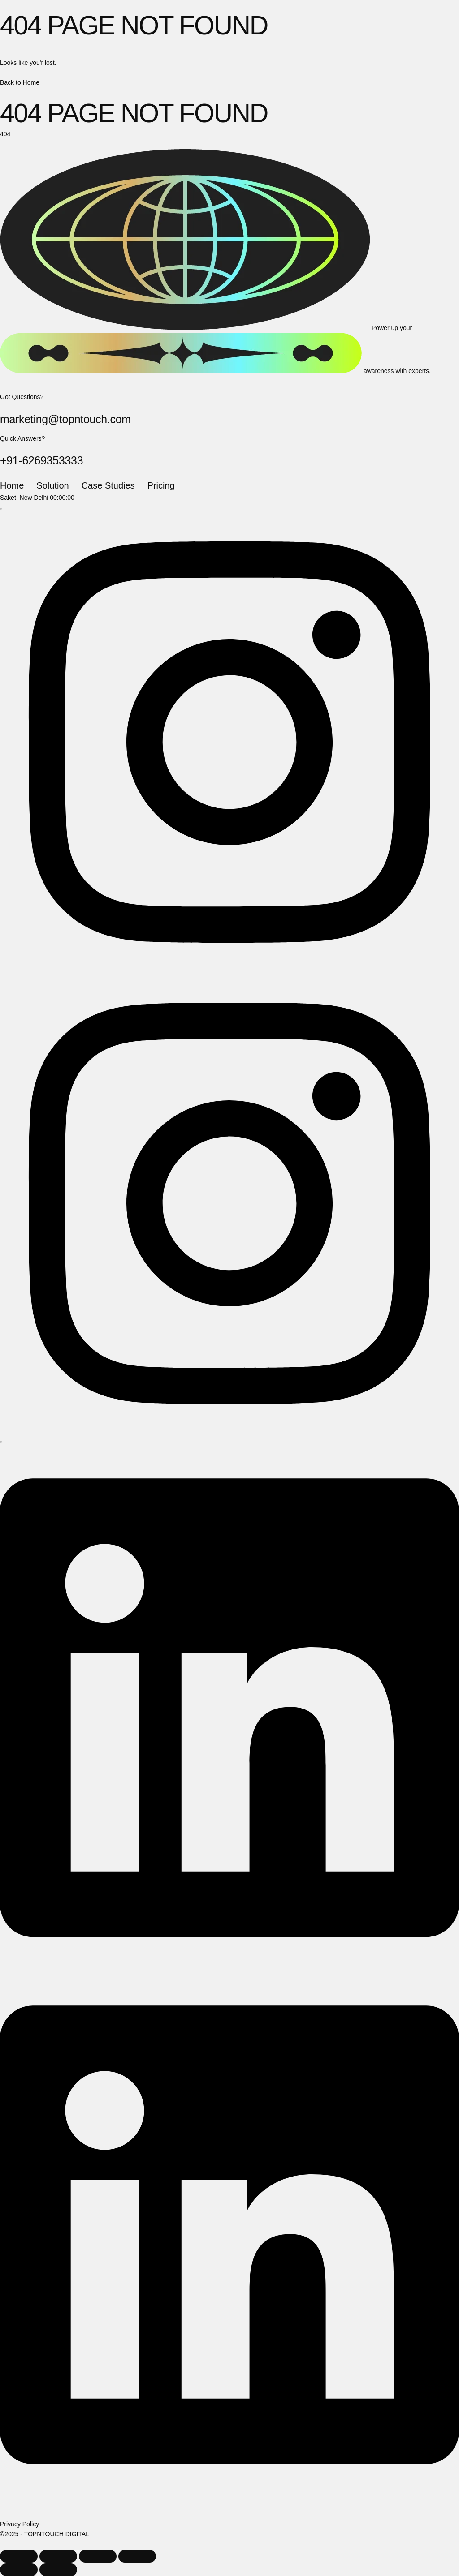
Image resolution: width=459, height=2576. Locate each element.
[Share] (98, 2556)
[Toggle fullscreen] (58, 2556)
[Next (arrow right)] (58, 2569)
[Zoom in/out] (19, 2556)
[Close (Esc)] (137, 2556)
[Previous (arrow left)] (19, 2569)
